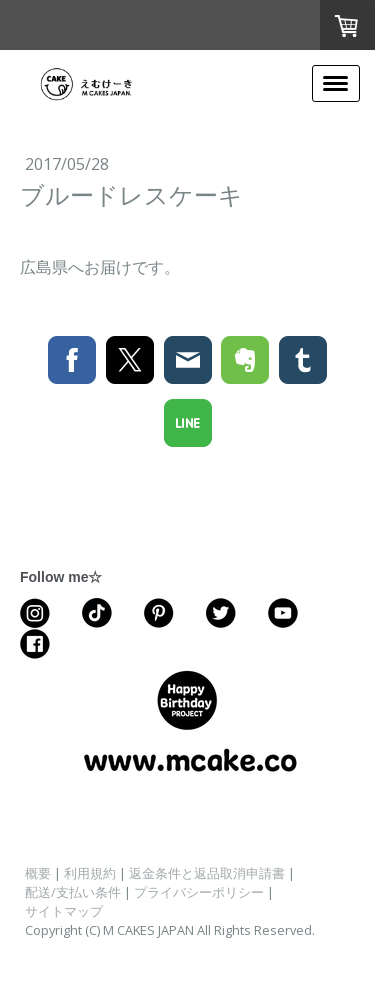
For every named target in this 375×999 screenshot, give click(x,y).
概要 (38, 873)
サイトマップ (64, 911)
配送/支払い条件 (73, 892)
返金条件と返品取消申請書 (207, 873)
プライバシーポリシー (199, 892)
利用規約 (90, 873)
